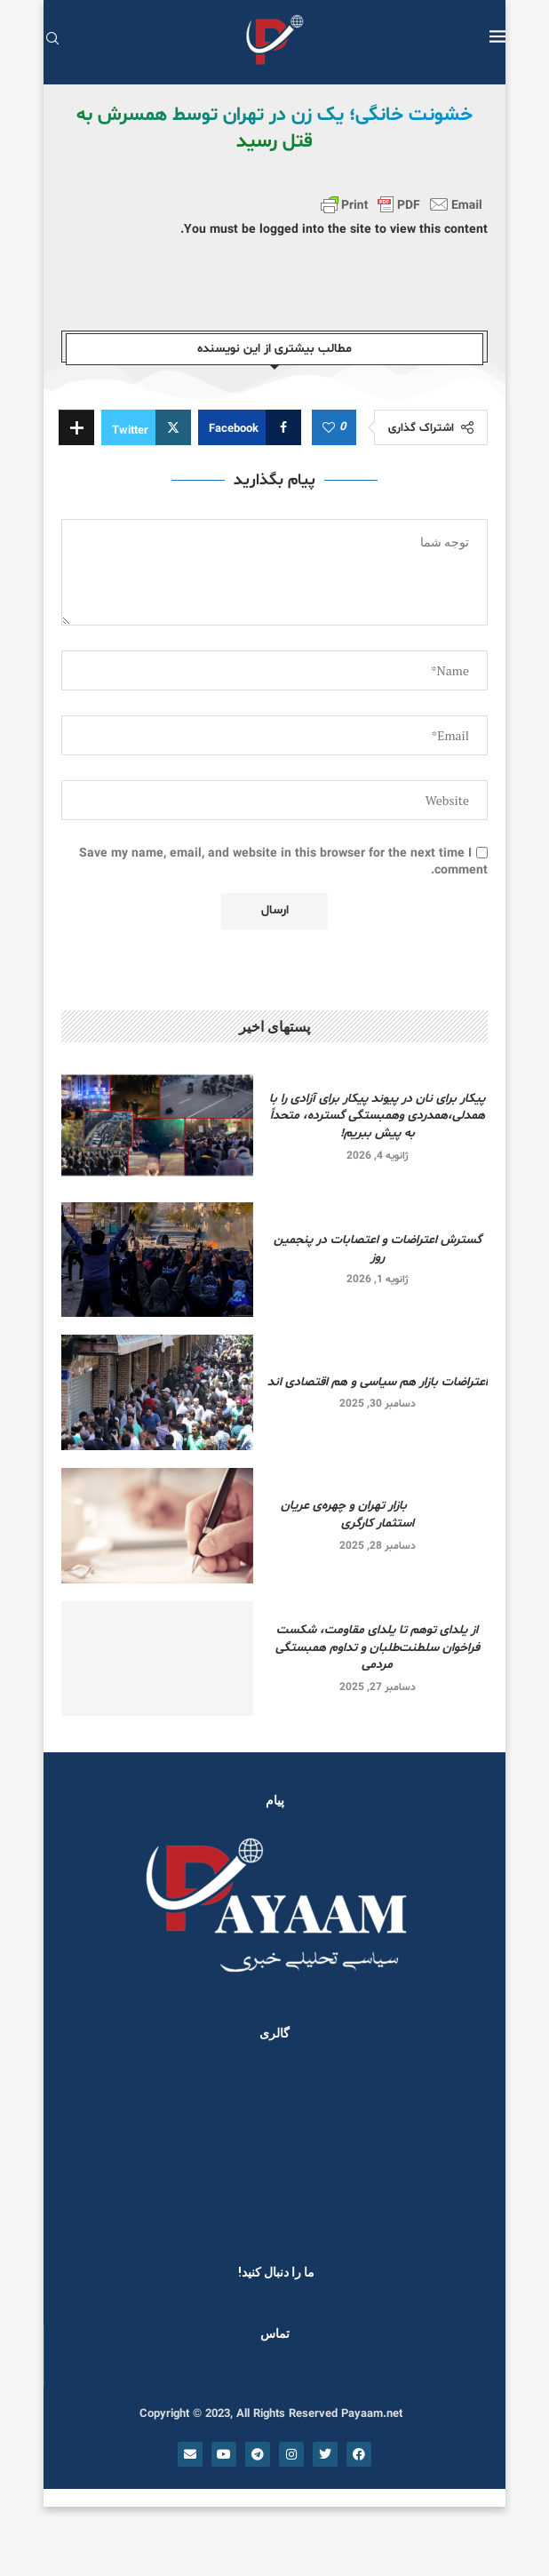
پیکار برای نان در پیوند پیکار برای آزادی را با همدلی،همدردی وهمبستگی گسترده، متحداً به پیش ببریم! (377, 1116)
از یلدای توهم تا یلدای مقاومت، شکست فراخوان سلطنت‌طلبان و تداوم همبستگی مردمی (377, 1647)
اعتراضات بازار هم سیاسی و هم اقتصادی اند (377, 1382)
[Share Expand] (76, 427)
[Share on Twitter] (146, 427)
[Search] (52, 40)
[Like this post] (328, 428)
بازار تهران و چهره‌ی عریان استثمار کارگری (377, 1514)
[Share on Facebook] (249, 427)
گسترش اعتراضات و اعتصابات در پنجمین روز (377, 1249)
